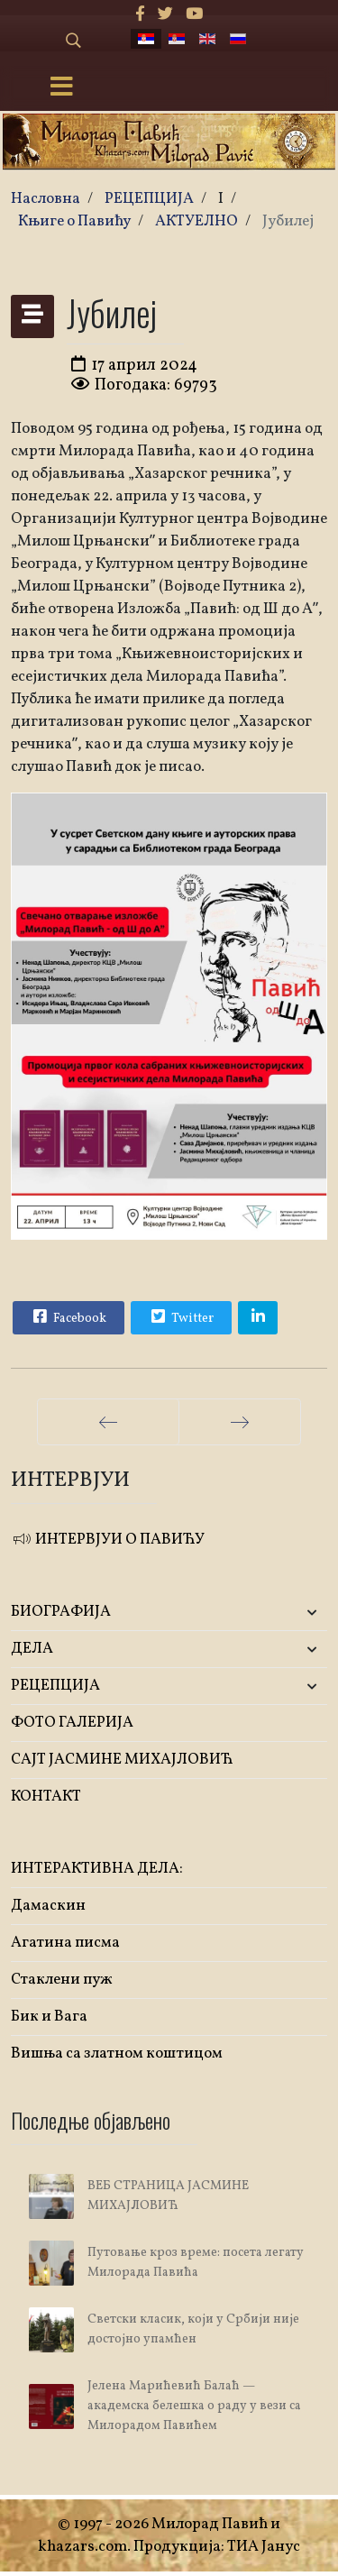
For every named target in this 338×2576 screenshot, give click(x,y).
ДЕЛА (32, 1648)
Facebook (67, 1316)
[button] (275, 1612)
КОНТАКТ (46, 1796)
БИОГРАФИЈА (61, 1611)
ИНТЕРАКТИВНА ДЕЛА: (97, 1868)
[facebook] (140, 15)
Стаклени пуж (62, 1979)
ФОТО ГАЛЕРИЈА (72, 1722)
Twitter (180, 1316)
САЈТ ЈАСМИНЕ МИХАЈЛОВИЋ (122, 1759)
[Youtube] (194, 15)
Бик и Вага (49, 2016)
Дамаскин (48, 1905)
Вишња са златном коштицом (117, 2053)
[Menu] (61, 88)
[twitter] (165, 15)
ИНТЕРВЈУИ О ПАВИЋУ (108, 1539)
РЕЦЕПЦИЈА (55, 1685)
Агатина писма (65, 1942)
